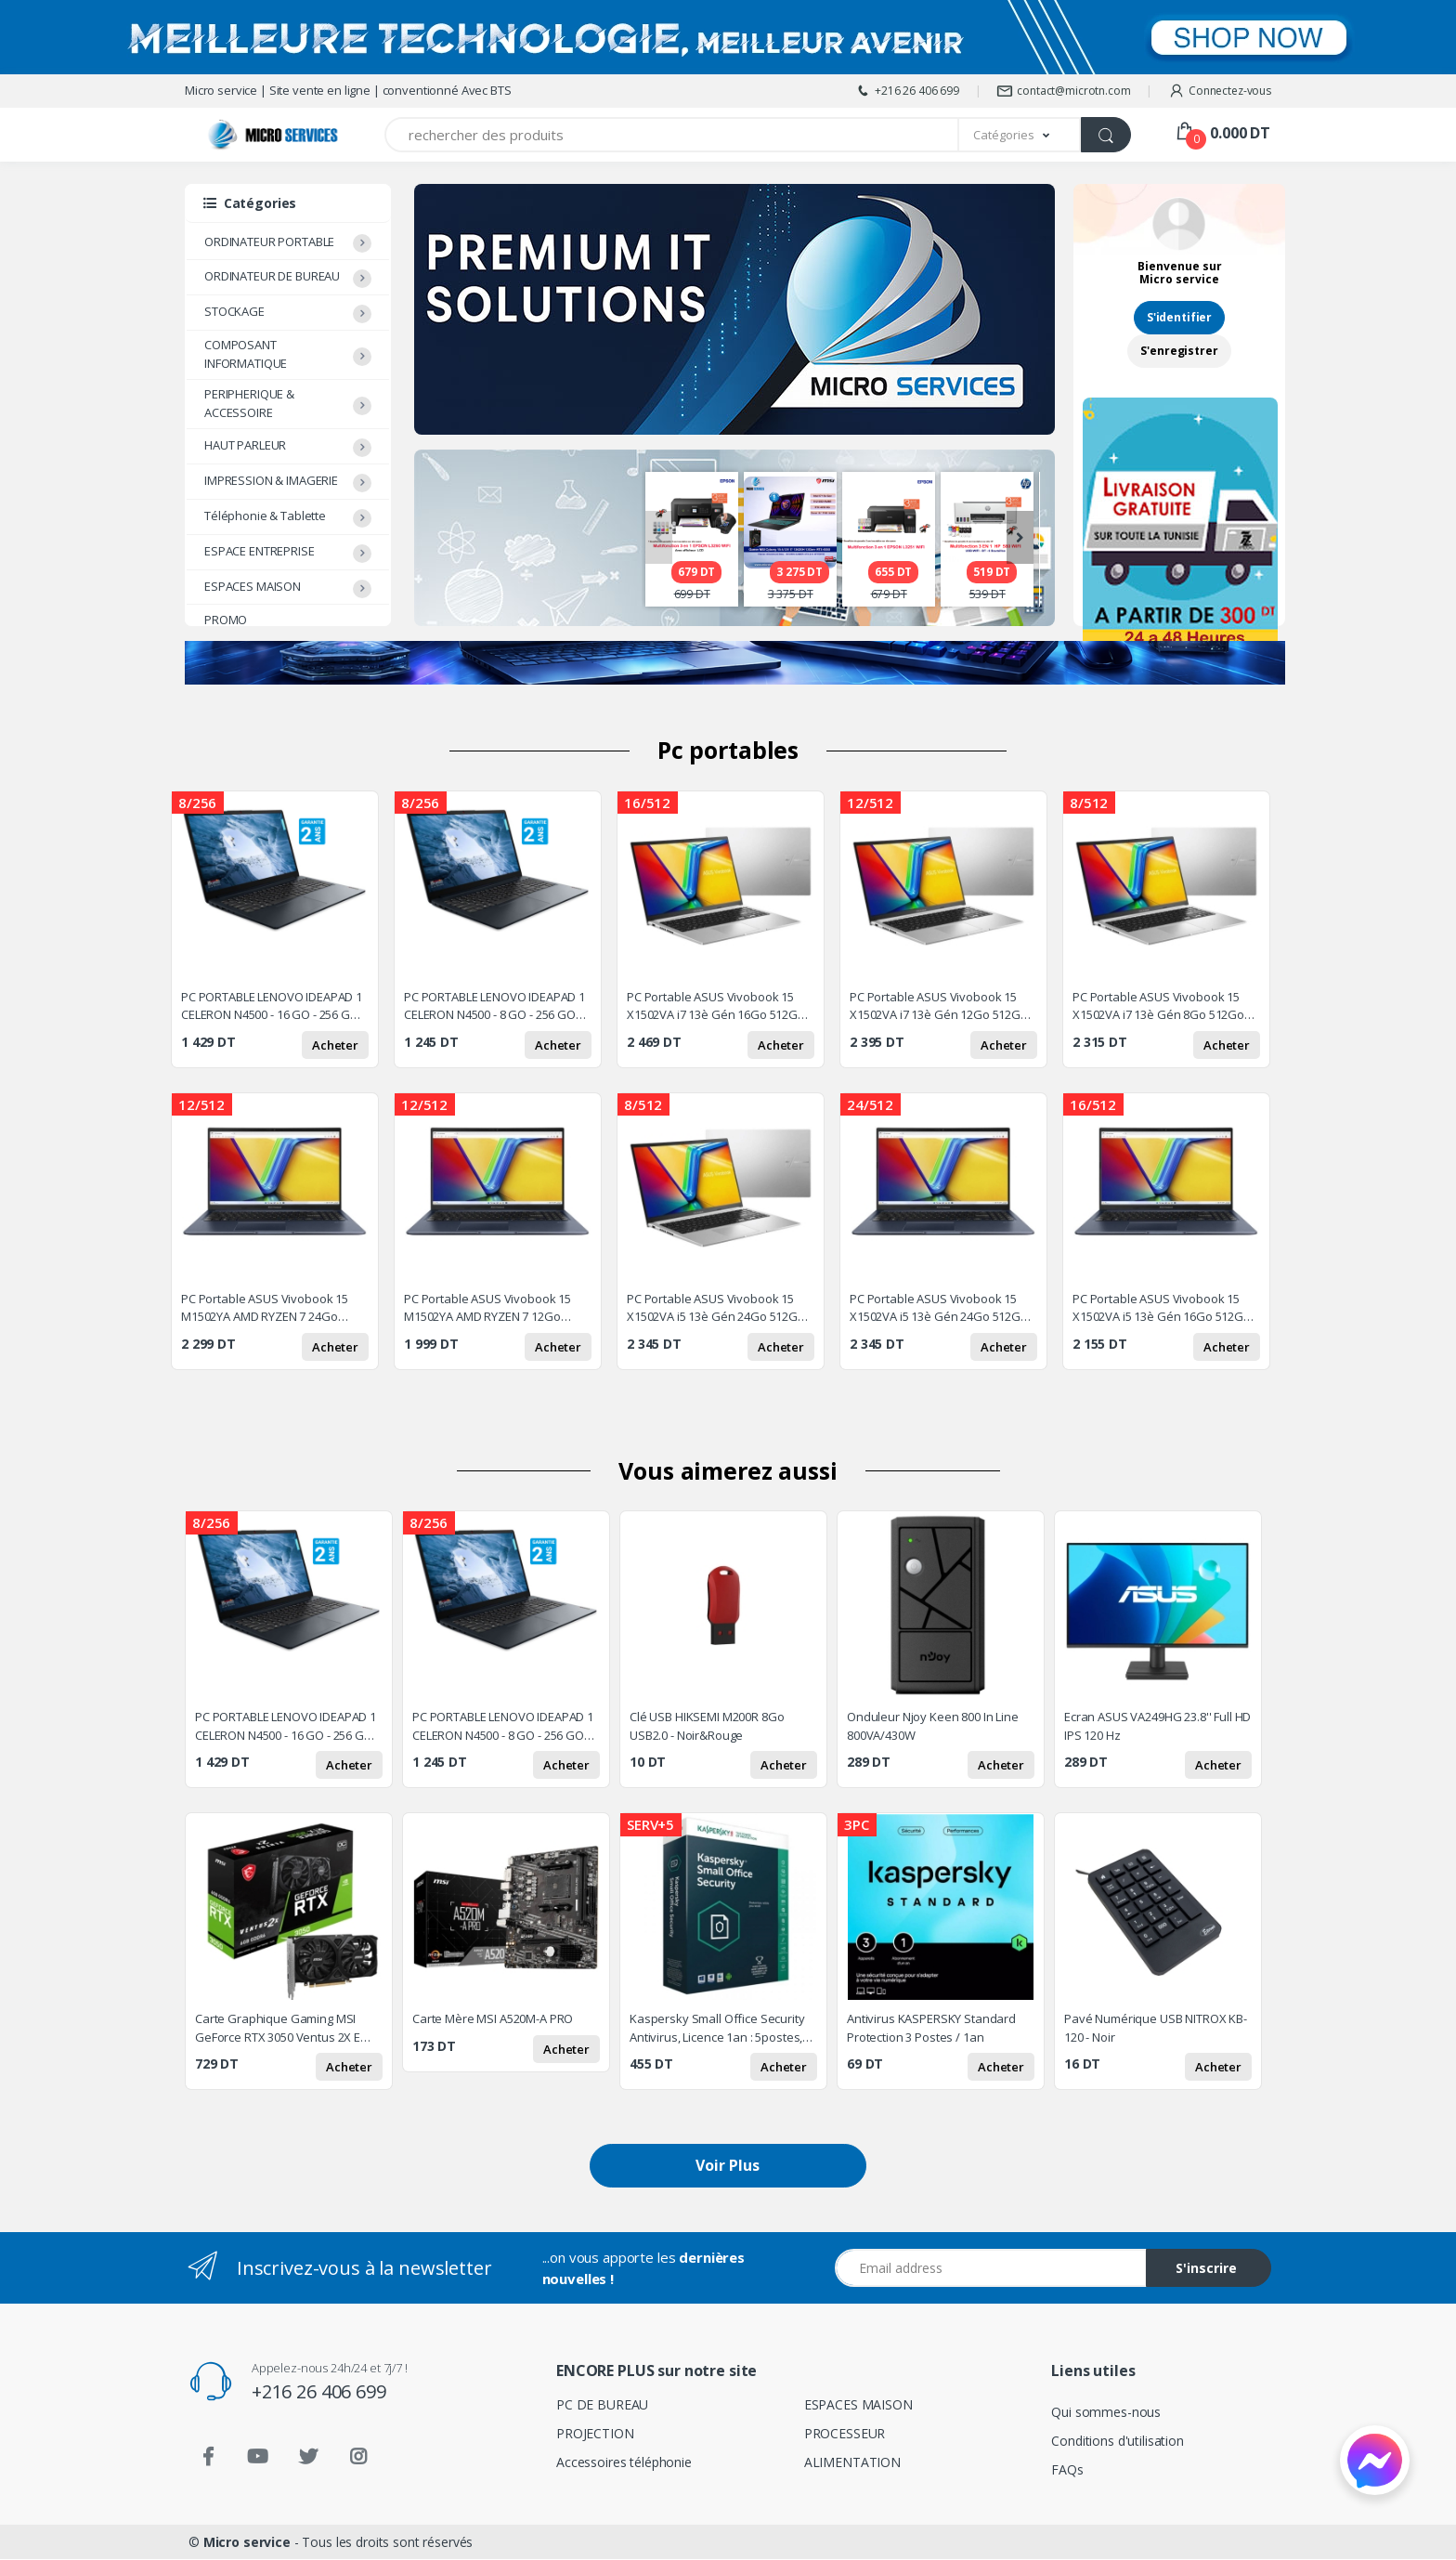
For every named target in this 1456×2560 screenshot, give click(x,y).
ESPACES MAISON (252, 586)
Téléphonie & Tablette (265, 515)
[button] (1020, 134)
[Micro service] (240, 135)
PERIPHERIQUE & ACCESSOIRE (249, 403)
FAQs (1067, 2469)
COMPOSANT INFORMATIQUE (245, 354)
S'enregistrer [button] (1178, 351)
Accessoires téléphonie (624, 2462)
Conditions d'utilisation (1117, 2440)
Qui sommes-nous (1106, 2412)
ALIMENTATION (852, 2462)
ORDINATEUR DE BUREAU (272, 276)
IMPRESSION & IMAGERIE (271, 480)
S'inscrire (1206, 2269)
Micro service (247, 2543)
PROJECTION (595, 2433)
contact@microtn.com (1063, 90)
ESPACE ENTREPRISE (259, 550)
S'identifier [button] (1179, 317)
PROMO (225, 619)
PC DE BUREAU (602, 2404)
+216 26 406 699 (906, 90)
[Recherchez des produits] (671, 134)
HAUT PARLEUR (245, 445)
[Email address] (991, 2269)
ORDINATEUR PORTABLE (269, 241)
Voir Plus (728, 2166)
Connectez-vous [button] (1219, 90)
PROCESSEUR (845, 2433)
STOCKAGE (234, 311)
